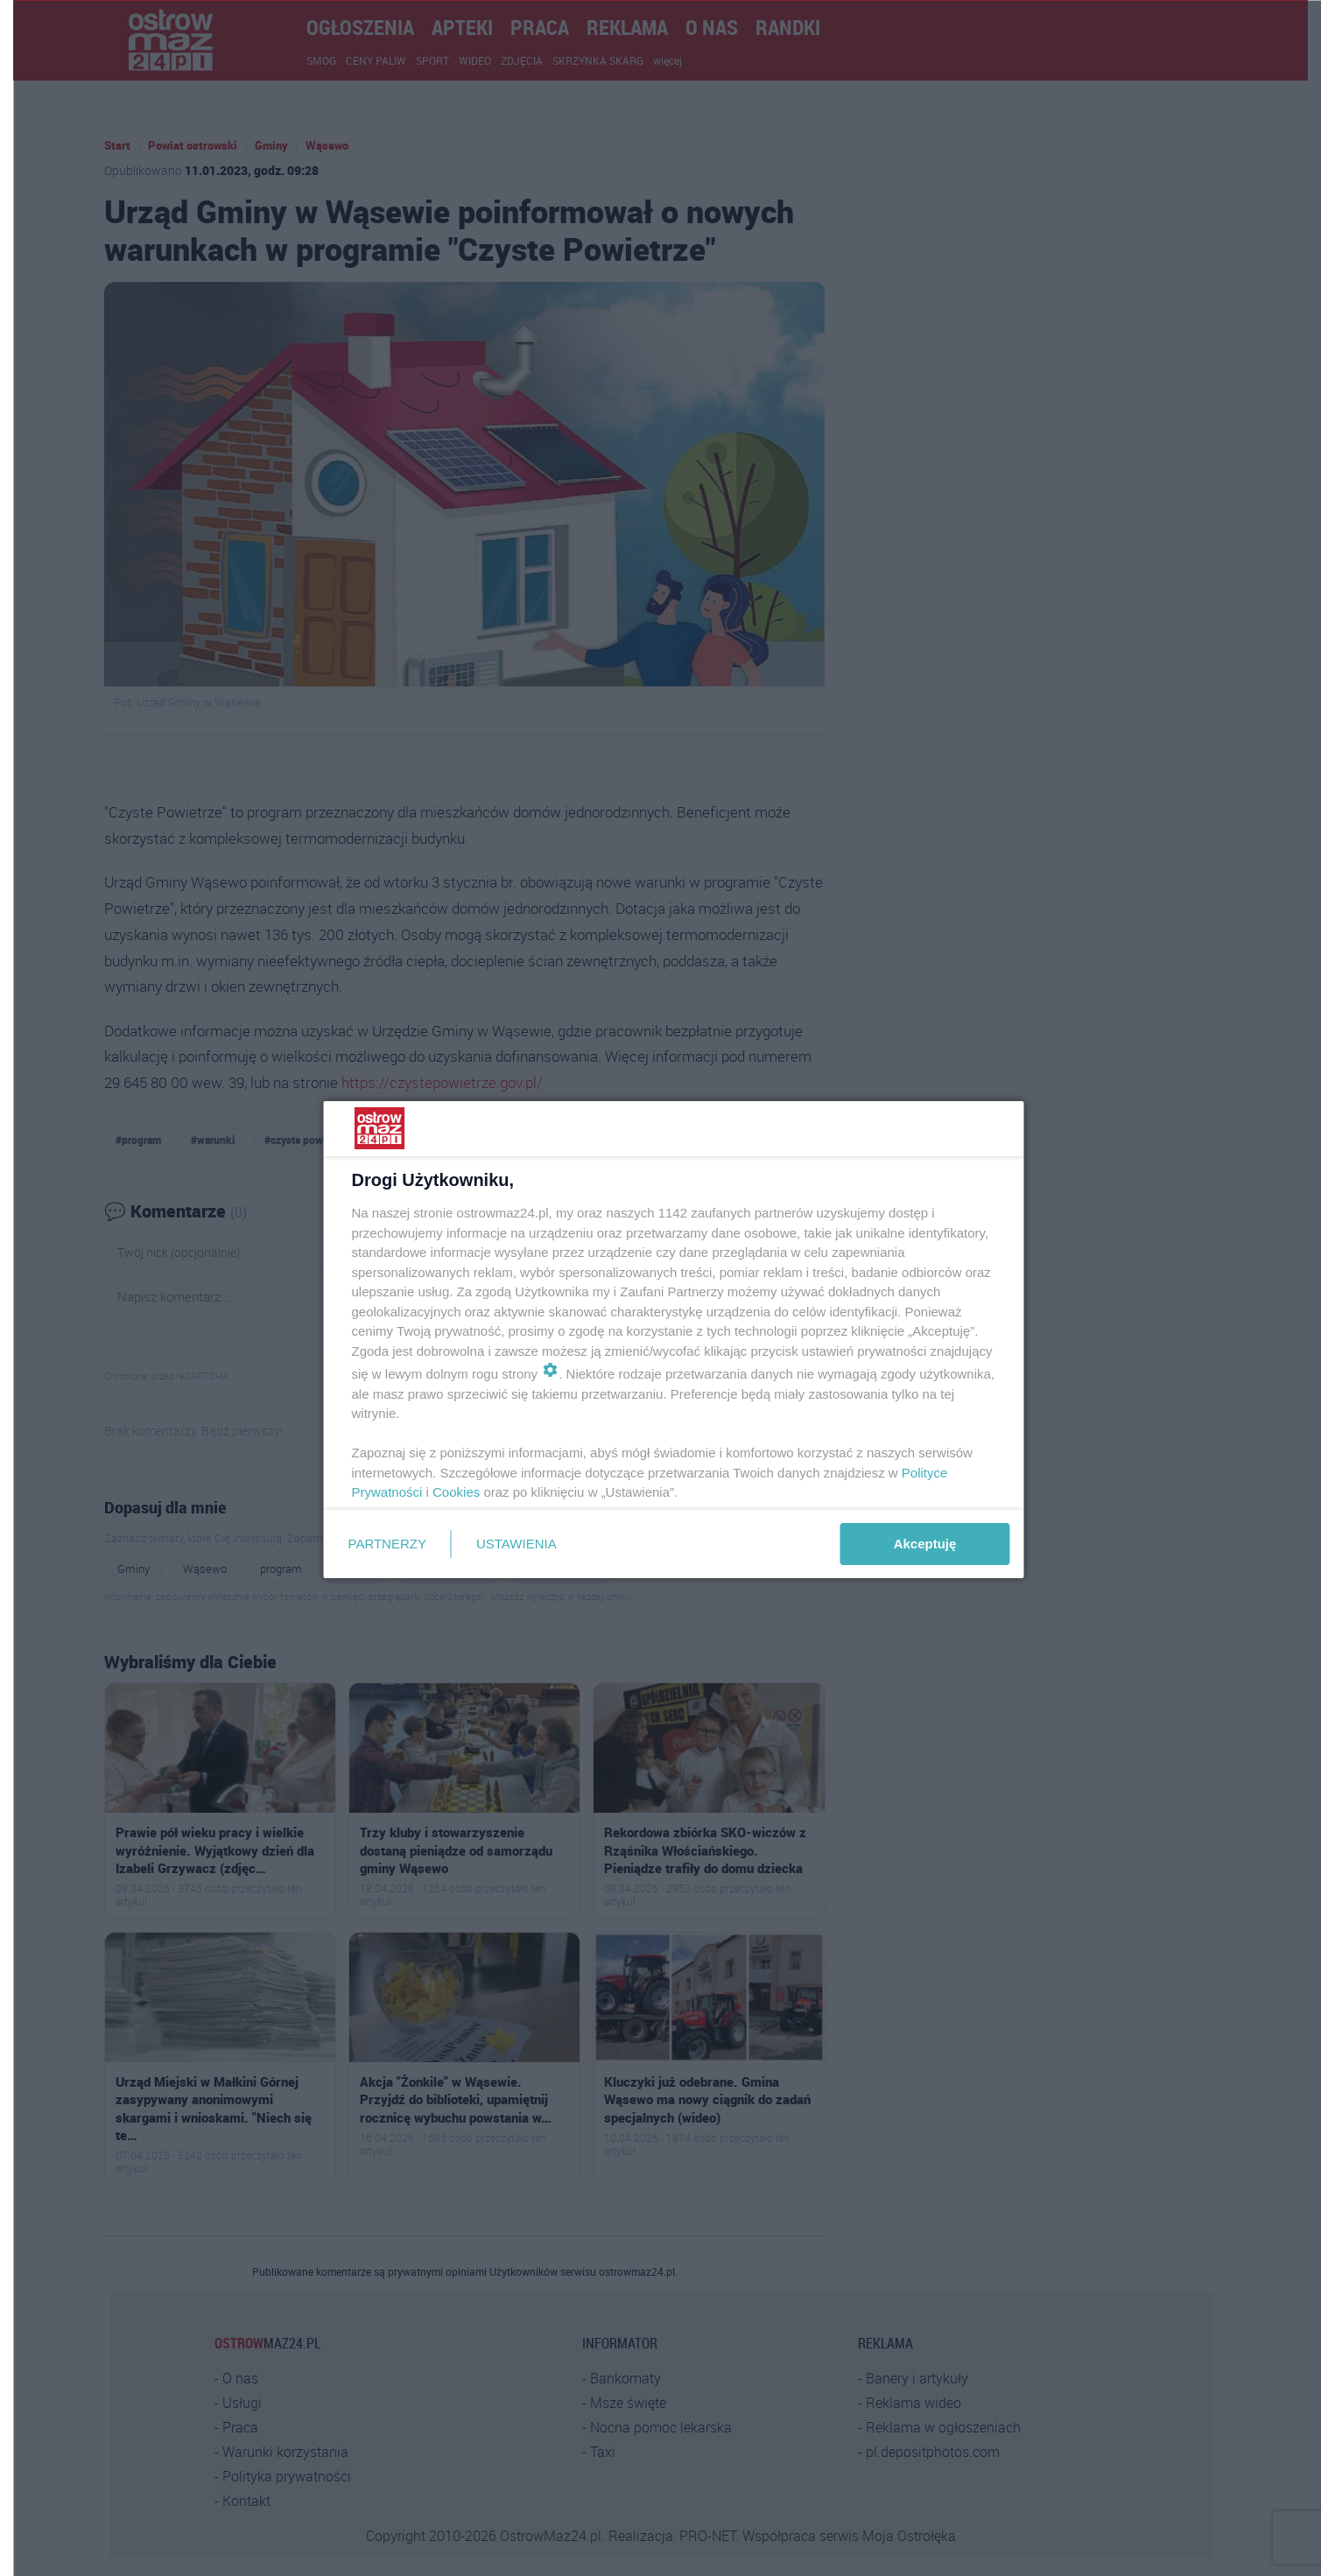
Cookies (456, 1492)
